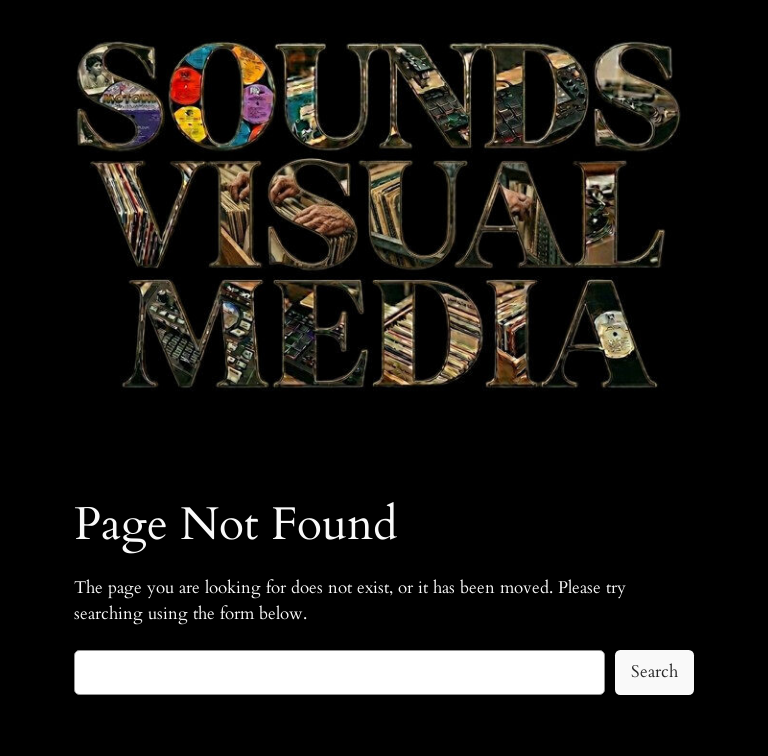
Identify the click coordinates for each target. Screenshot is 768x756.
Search (654, 671)
